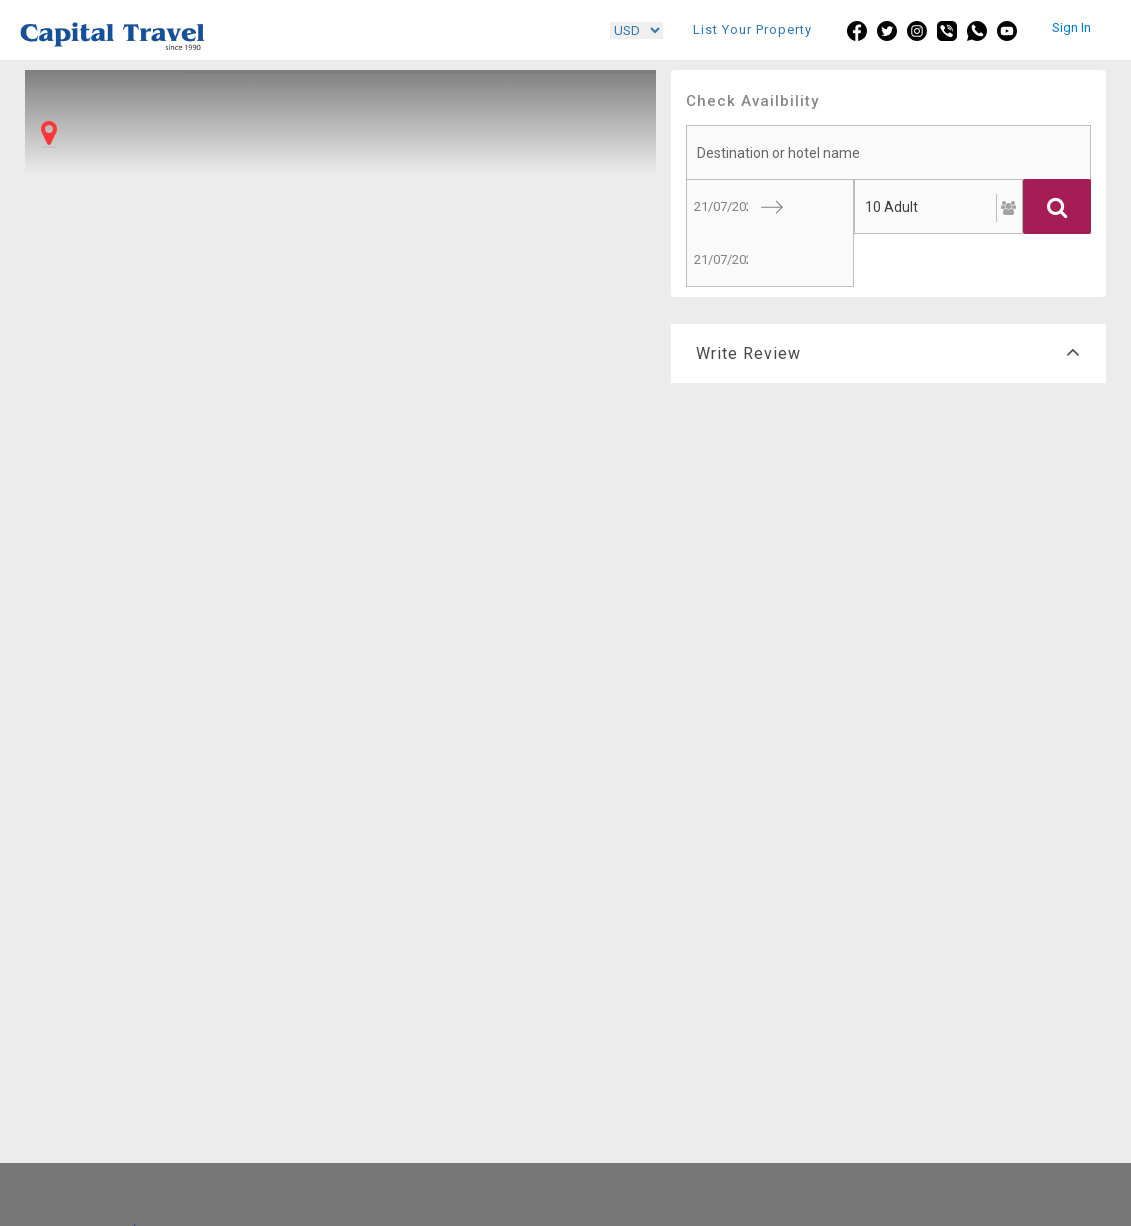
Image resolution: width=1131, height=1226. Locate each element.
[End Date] (718, 259)
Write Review (888, 353)
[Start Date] (718, 206)
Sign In (1071, 27)
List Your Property (752, 29)
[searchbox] (888, 152)
